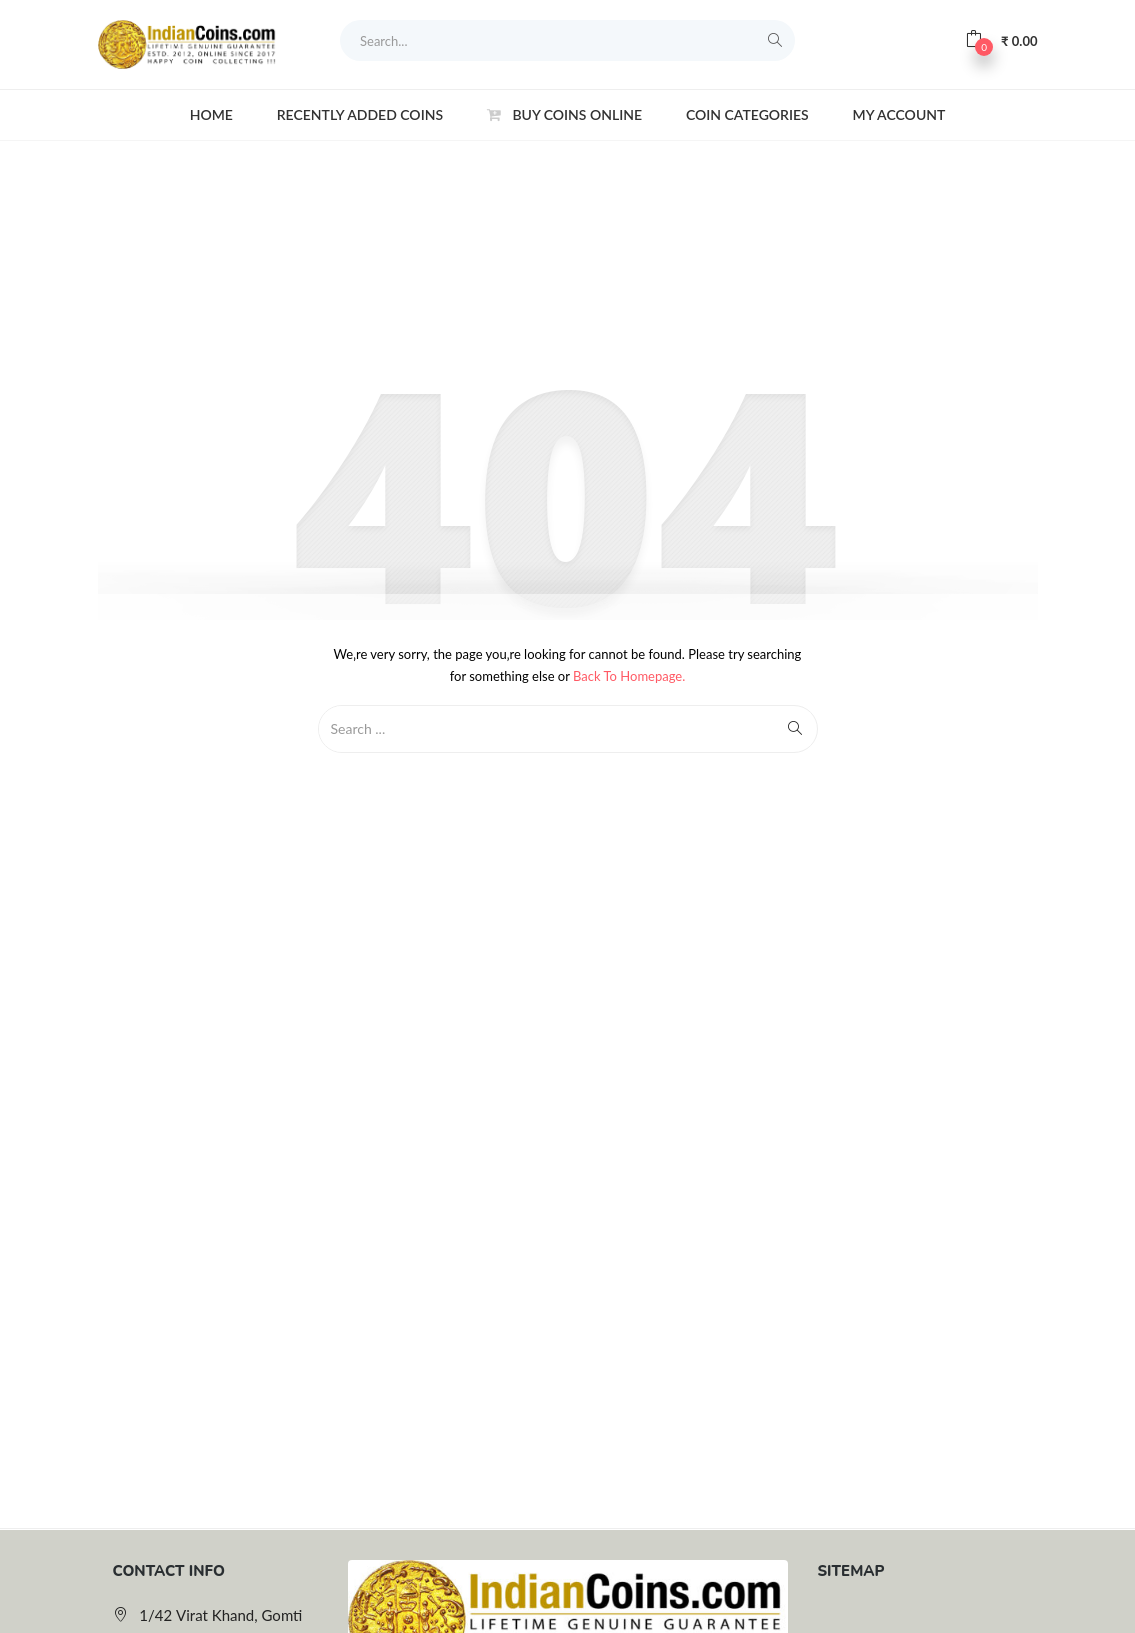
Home (211, 114)
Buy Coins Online (564, 114)
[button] (1001, 40)
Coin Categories (747, 114)
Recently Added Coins (360, 114)
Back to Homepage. (629, 676)
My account (899, 114)
